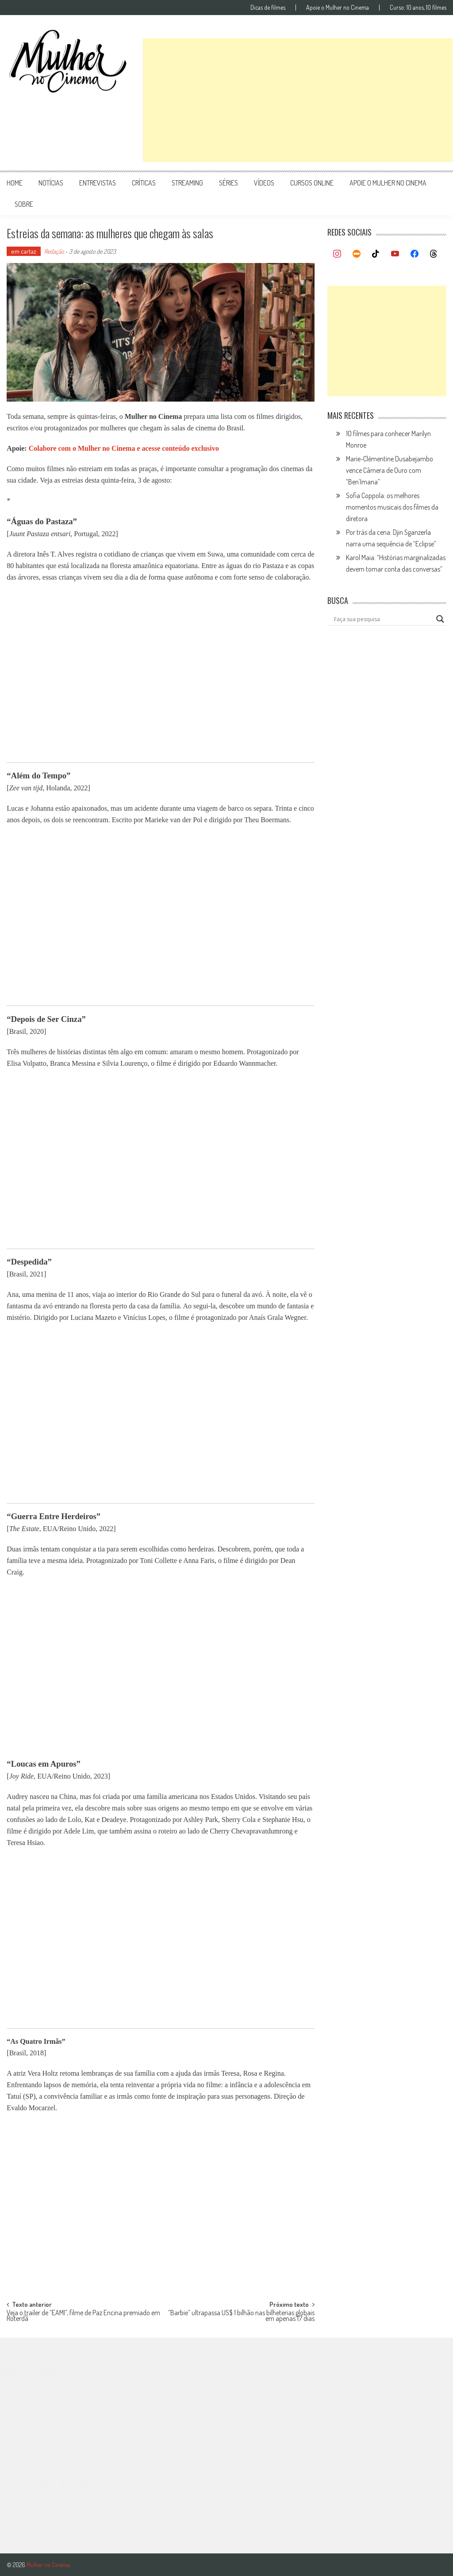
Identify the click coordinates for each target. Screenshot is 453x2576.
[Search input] (382, 619)
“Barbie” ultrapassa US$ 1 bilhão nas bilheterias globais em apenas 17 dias (241, 2316)
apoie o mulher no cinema (387, 182)
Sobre (24, 204)
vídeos (264, 182)
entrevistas (97, 182)
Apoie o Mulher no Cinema (337, 7)
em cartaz (23, 251)
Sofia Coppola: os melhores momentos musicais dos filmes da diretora (392, 507)
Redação (54, 251)
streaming (187, 182)
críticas (144, 182)
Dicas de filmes (267, 7)
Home (15, 182)
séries (228, 182)
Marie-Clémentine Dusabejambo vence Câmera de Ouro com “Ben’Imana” (389, 470)
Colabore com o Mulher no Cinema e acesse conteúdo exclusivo (124, 448)
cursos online (312, 182)
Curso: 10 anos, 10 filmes (418, 7)
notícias (50, 182)
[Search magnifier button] (440, 619)
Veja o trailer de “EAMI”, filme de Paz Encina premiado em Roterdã (83, 2316)
